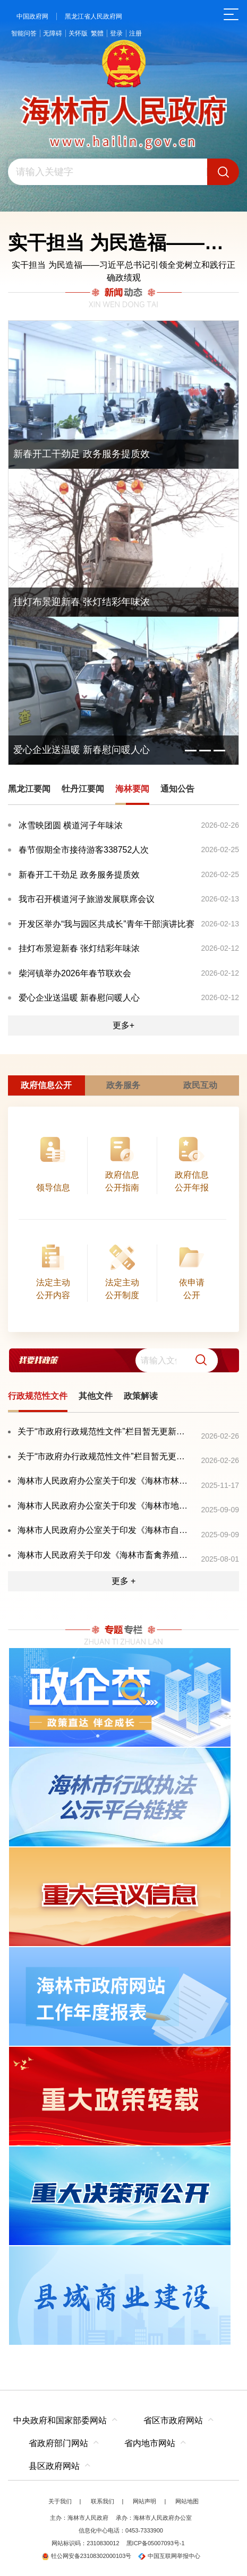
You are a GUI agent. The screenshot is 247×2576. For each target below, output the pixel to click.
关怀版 (78, 33)
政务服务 (123, 1085)
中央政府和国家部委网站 (60, 2420)
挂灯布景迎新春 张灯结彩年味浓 (79, 948)
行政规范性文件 (37, 1395)
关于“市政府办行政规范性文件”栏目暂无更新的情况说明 (105, 1456)
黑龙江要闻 (29, 788)
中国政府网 (32, 16)
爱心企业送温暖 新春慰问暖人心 (79, 997)
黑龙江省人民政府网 (93, 16)
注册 (135, 33)
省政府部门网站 (58, 2443)
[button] (197, 1360)
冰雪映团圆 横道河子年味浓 (71, 825)
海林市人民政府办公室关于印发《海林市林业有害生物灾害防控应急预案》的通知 (105, 1480)
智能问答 (24, 33)
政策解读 (141, 1395)
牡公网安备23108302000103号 (86, 2556)
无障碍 (52, 33)
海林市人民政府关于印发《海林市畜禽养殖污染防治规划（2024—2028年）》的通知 (105, 1554)
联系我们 (102, 2501)
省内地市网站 (149, 2443)
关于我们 (60, 2501)
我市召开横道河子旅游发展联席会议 (87, 899)
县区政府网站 (54, 2465)
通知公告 (177, 788)
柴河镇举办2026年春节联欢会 (75, 973)
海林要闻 (132, 788)
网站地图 (187, 2501)
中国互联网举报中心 (169, 2556)
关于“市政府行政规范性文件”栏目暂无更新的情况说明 (105, 1431)
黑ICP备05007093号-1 (155, 2543)
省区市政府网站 (173, 2420)
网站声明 (144, 2501)
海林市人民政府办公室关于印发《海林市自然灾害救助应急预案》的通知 (105, 1530)
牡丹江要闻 (83, 788)
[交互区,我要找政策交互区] (123, 1360)
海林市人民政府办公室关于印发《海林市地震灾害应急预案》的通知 (105, 1505)
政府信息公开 (46, 1085)
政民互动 (200, 1085)
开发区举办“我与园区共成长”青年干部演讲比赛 (106, 923)
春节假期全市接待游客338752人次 (84, 849)
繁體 (97, 33)
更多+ (123, 1025)
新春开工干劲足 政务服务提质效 (79, 874)
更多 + (124, 1580)
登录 (116, 33)
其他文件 (96, 1395)
